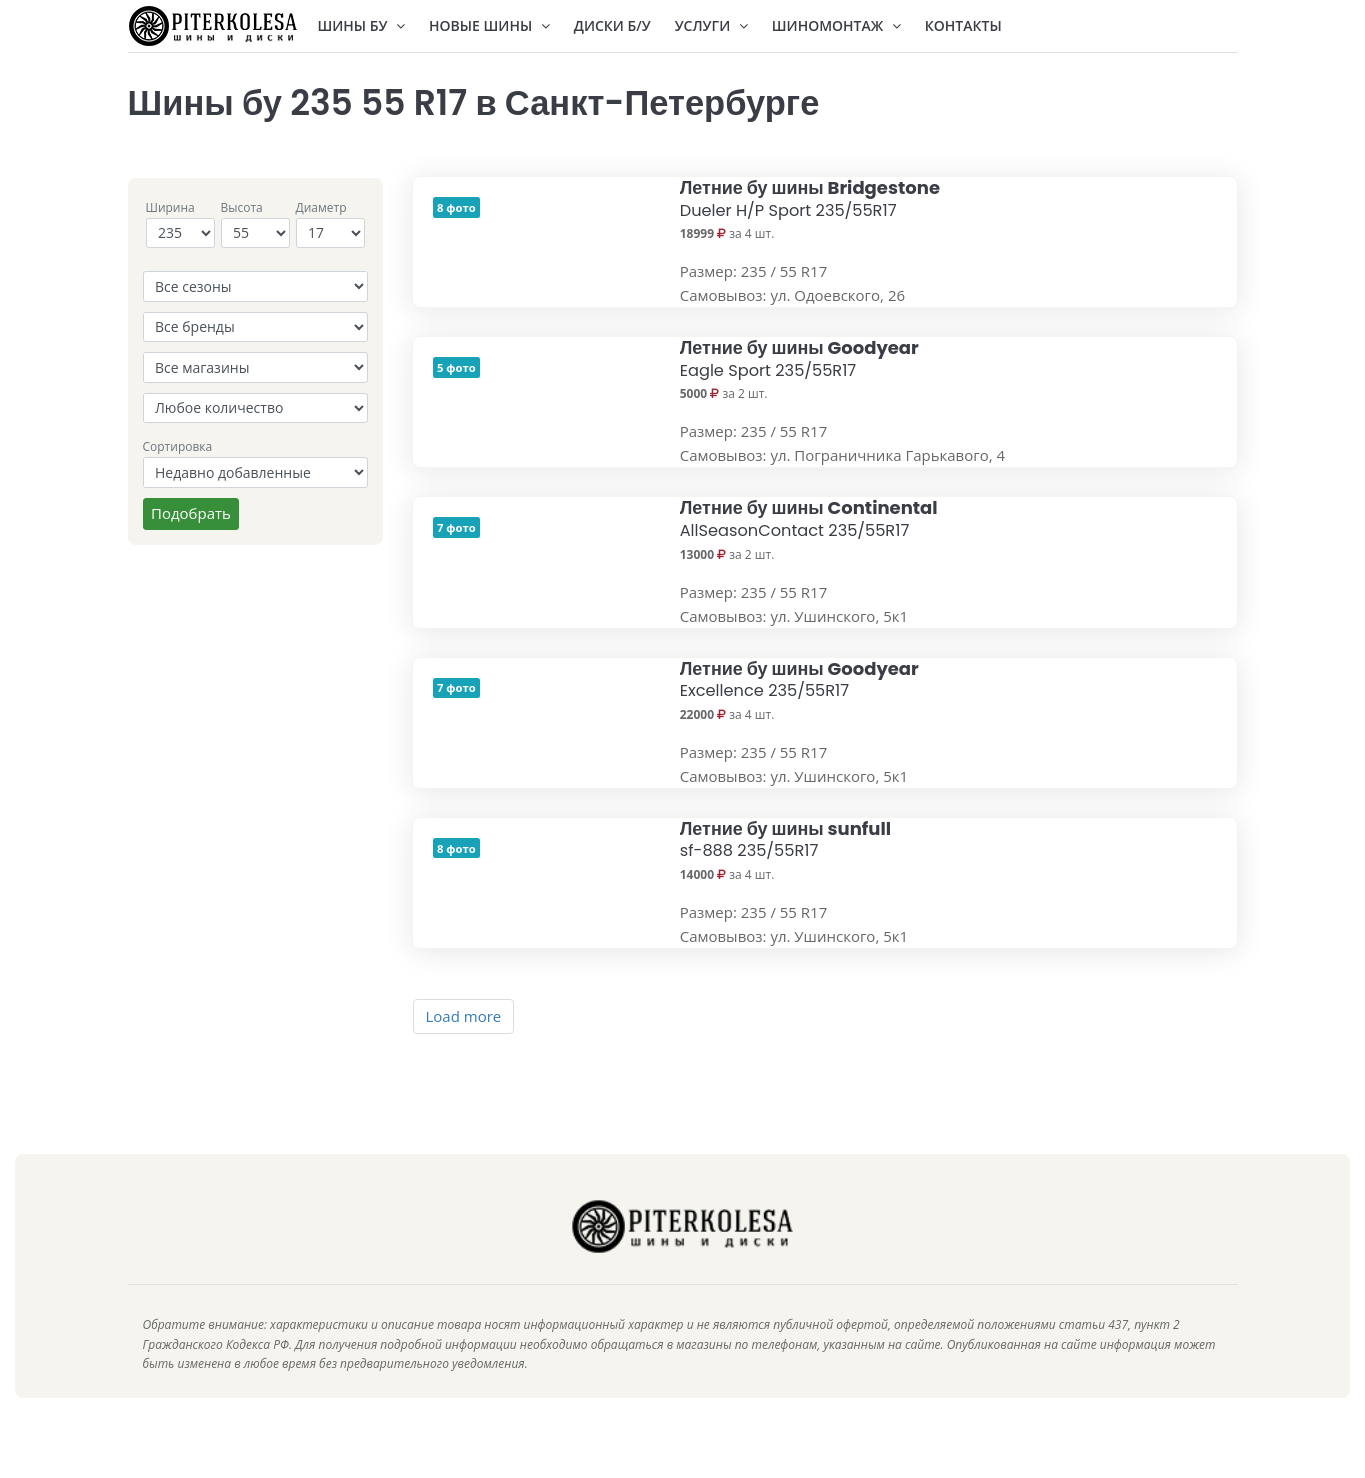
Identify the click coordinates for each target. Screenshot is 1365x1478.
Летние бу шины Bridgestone (810, 198)
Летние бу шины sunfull (785, 839)
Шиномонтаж (836, 25)
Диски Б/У (612, 25)
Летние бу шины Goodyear (799, 358)
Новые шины (489, 25)
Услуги (711, 25)
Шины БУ (362, 25)
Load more (464, 1016)
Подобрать (191, 513)
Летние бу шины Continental (809, 518)
